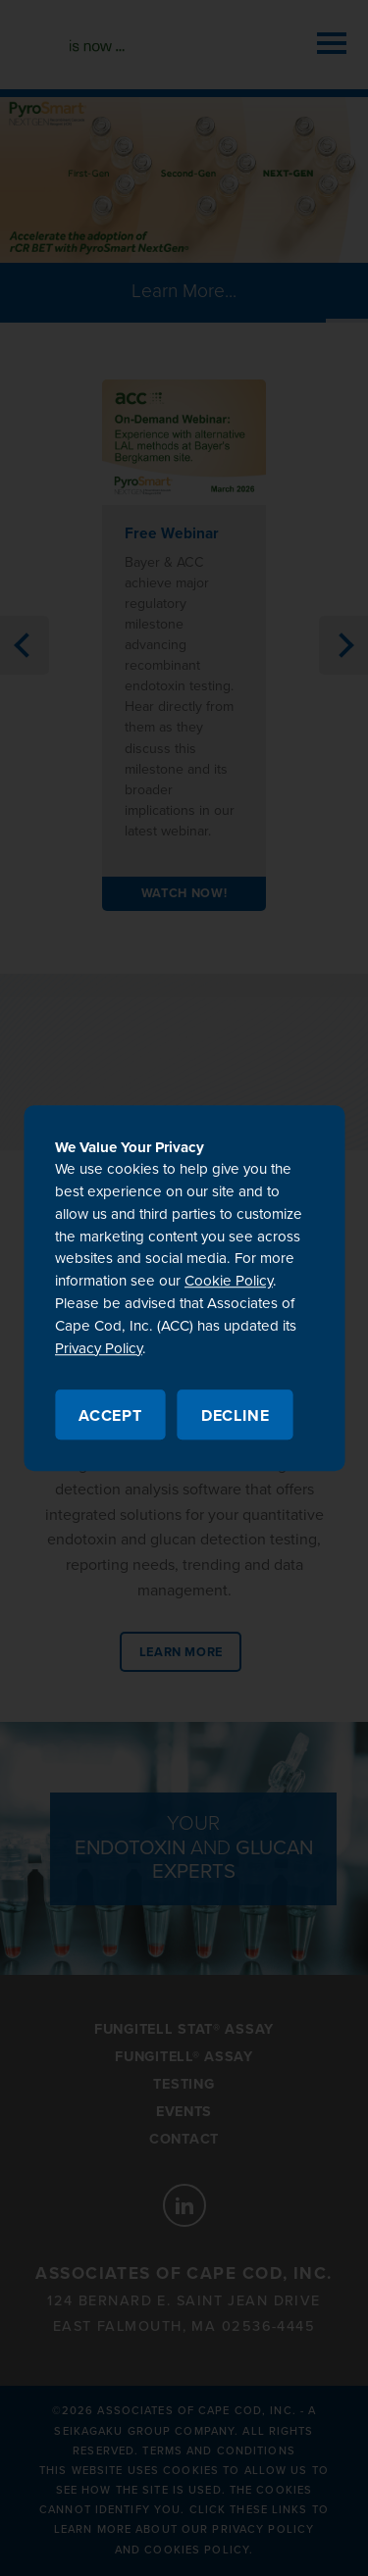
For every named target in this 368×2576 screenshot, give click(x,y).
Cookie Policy (228, 1281)
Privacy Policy (98, 1348)
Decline (235, 1416)
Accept (110, 1416)
